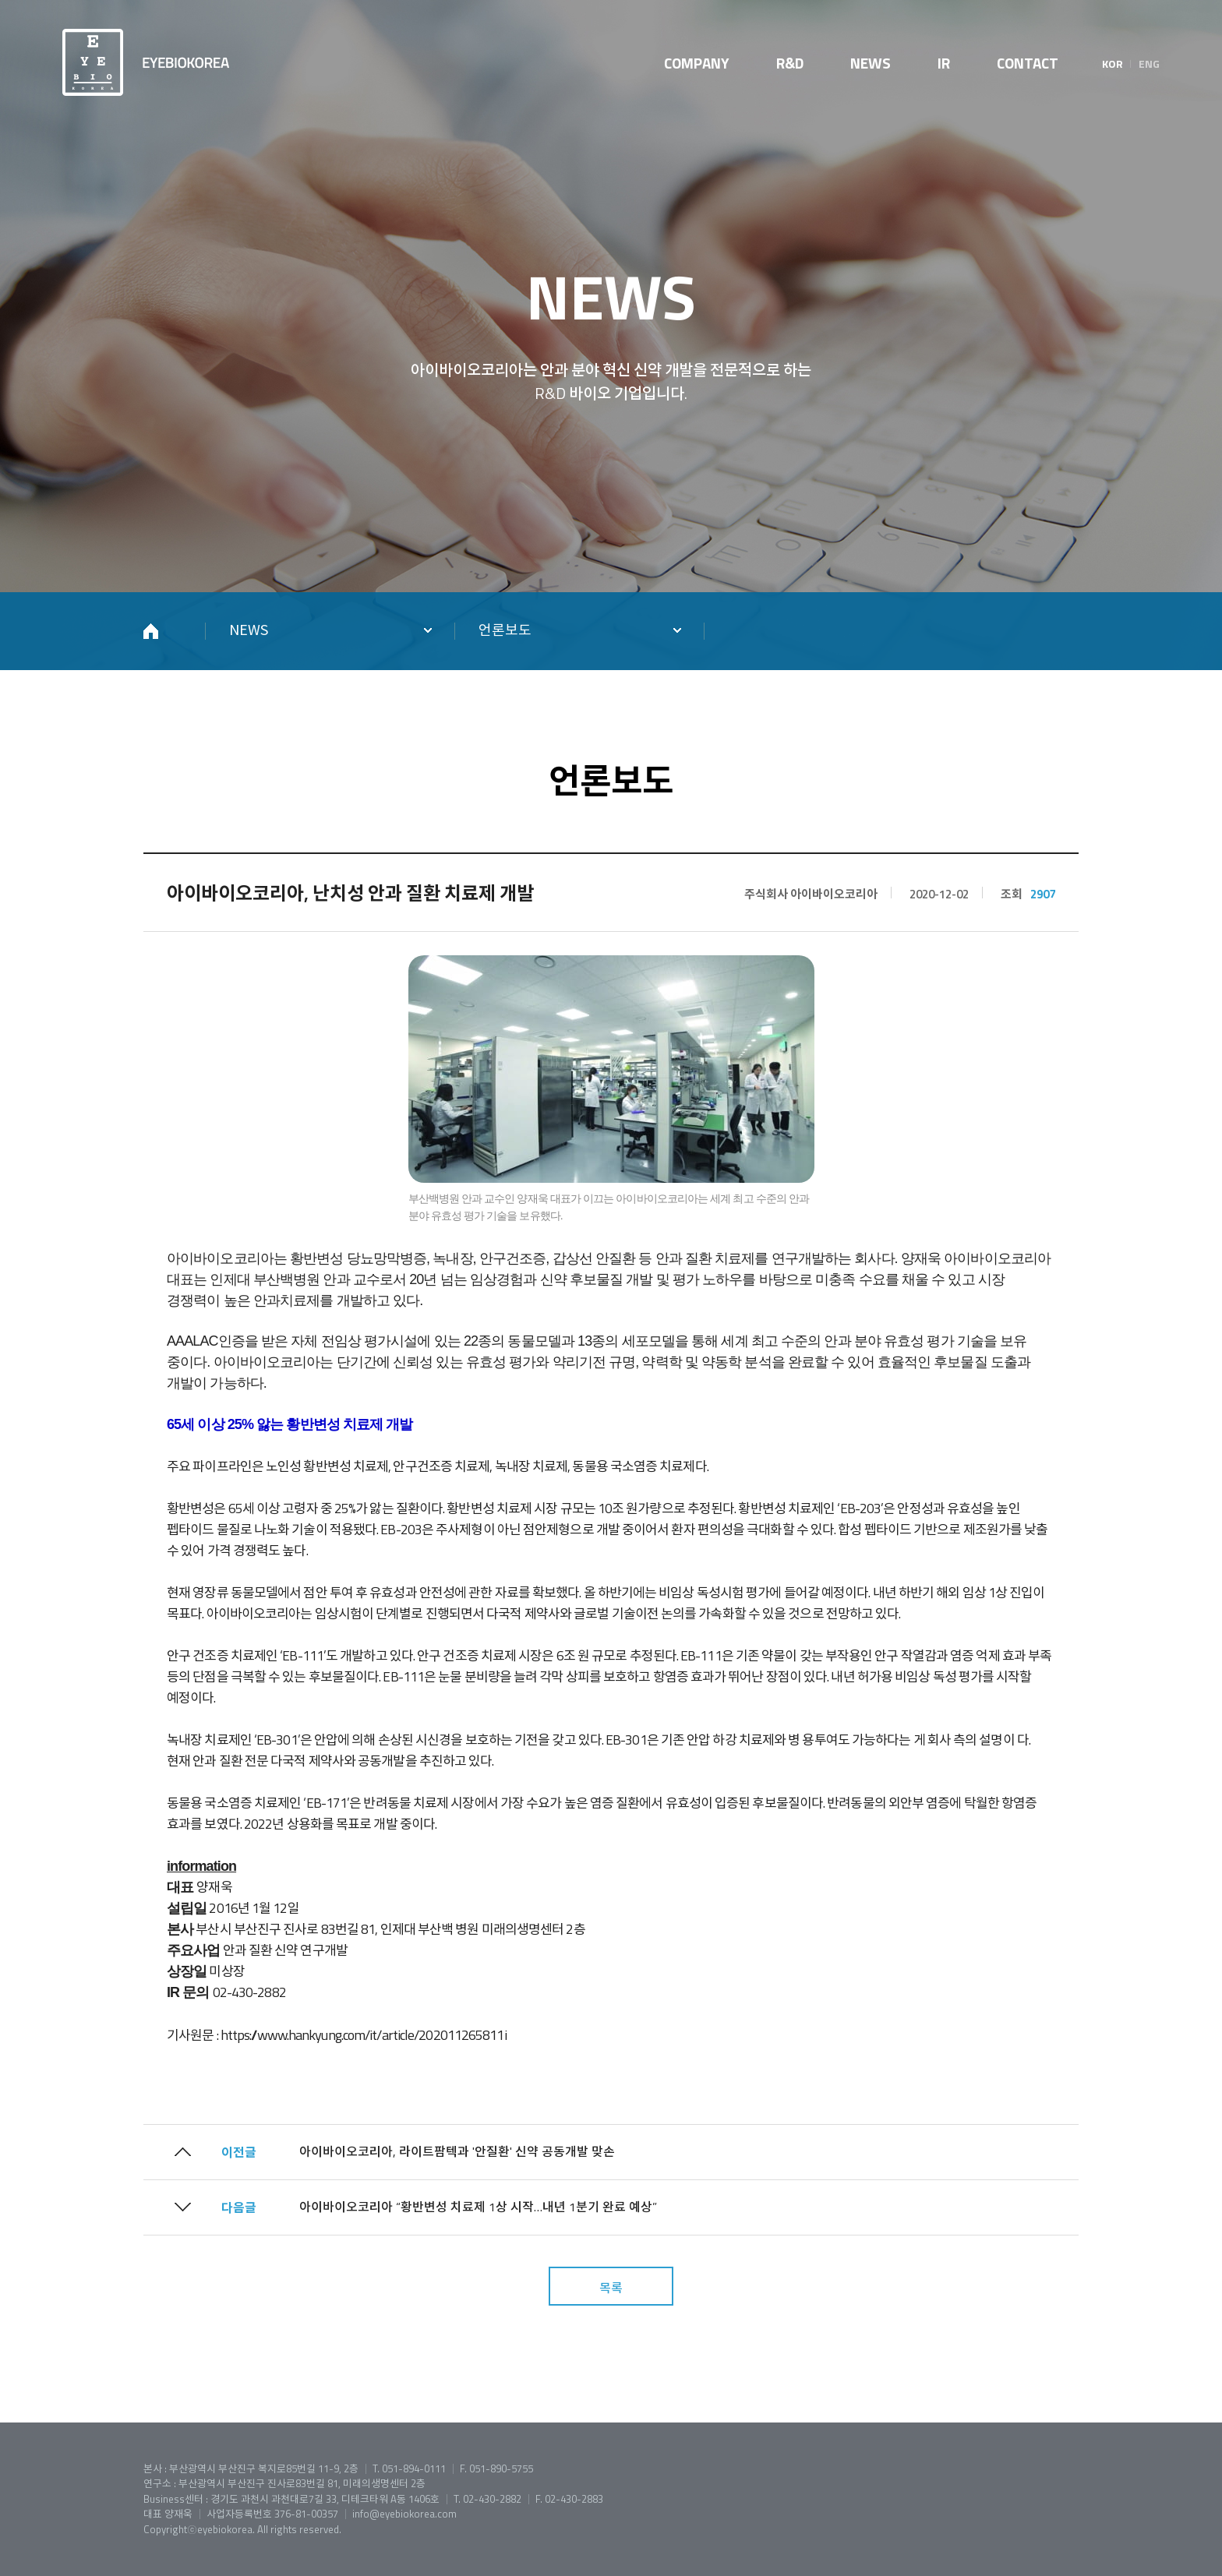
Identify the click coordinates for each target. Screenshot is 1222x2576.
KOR (1112, 63)
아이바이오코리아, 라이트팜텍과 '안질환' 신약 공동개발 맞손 (457, 2151)
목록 (611, 2287)
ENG (1149, 63)
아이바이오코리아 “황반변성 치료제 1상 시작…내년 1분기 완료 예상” (478, 2206)
